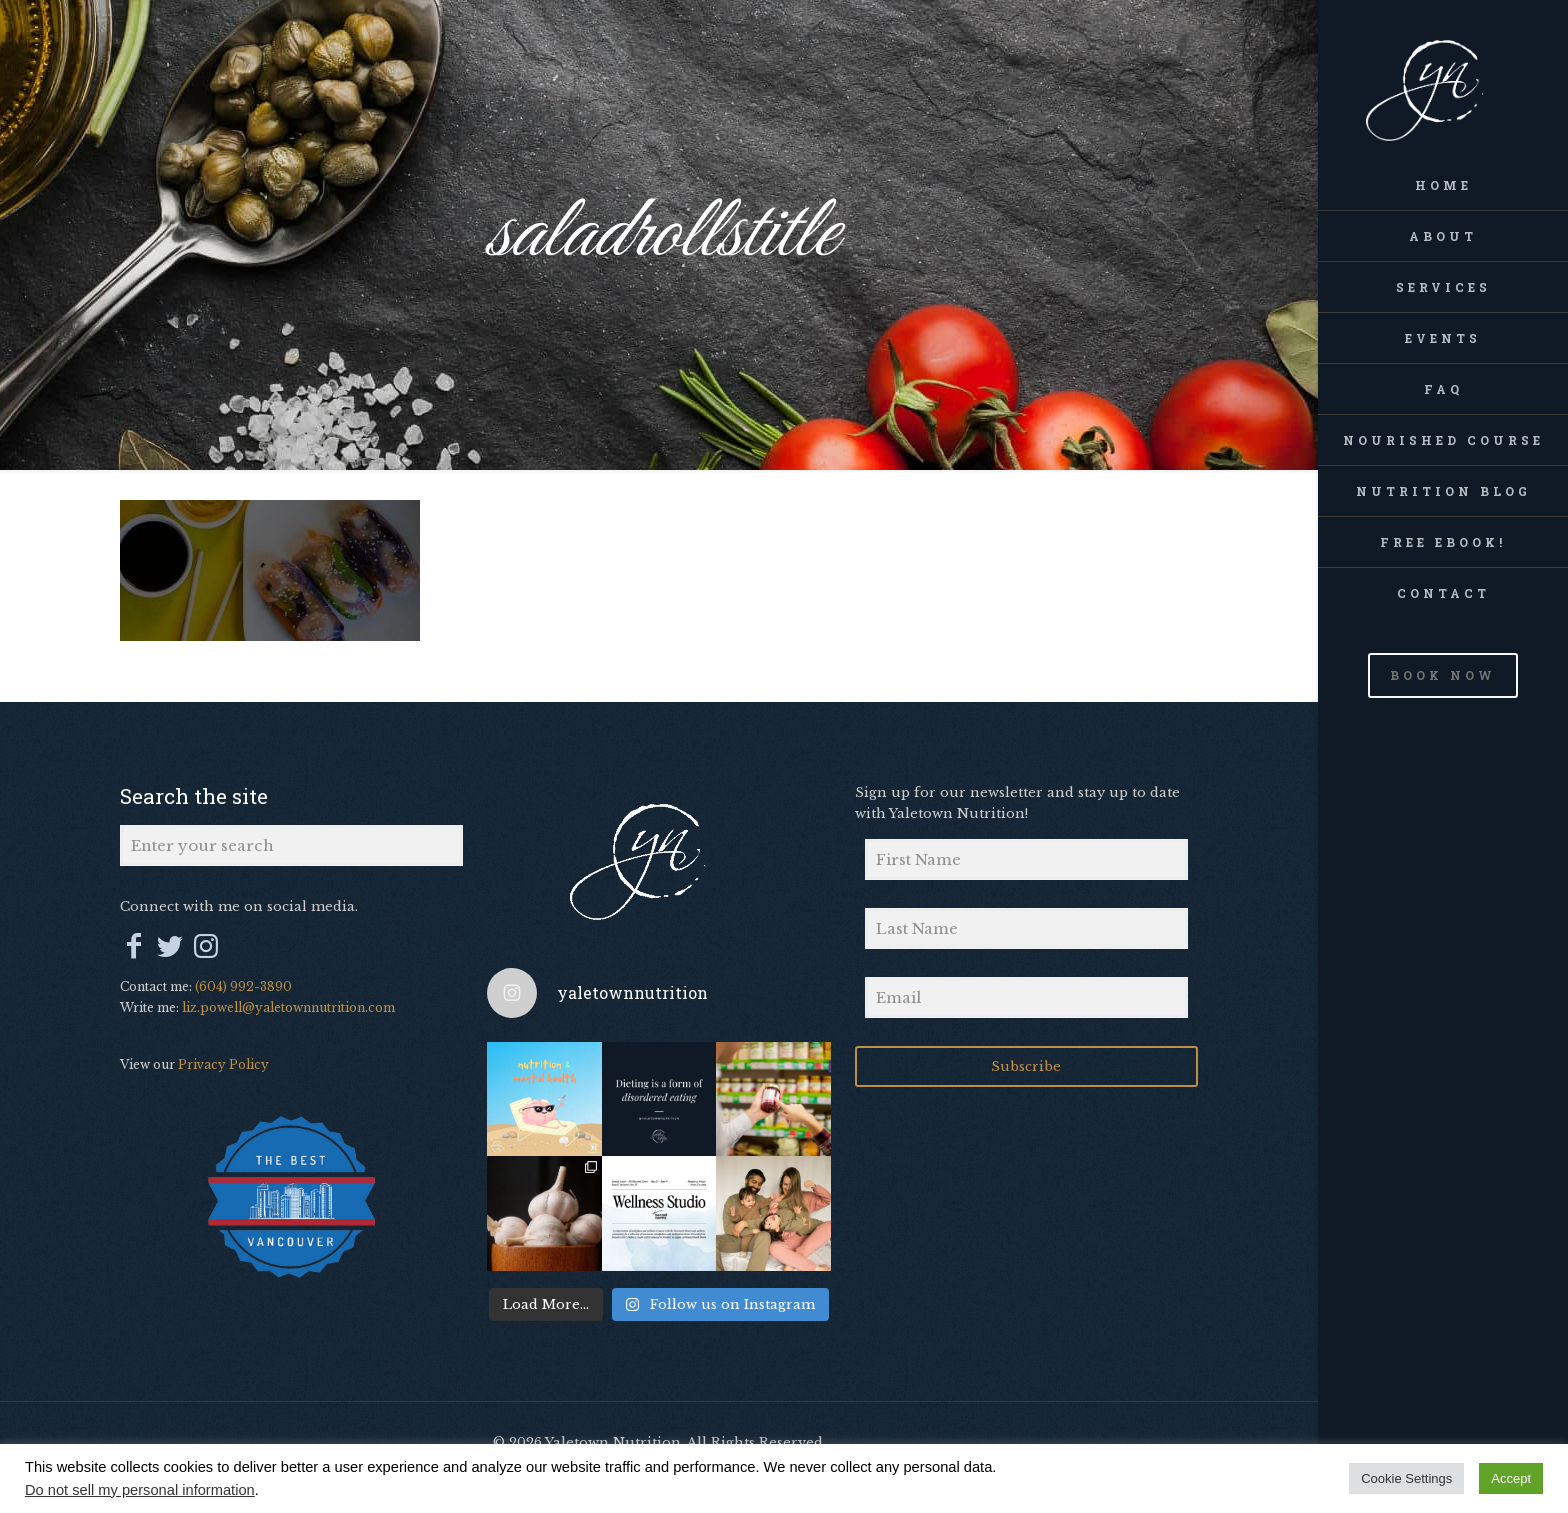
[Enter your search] (291, 845)
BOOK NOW (1443, 675)
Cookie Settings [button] (1406, 1478)
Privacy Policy (223, 1064)
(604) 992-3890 (243, 986)
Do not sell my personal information (140, 1490)
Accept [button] (1511, 1478)
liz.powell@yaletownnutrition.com (288, 1007)
